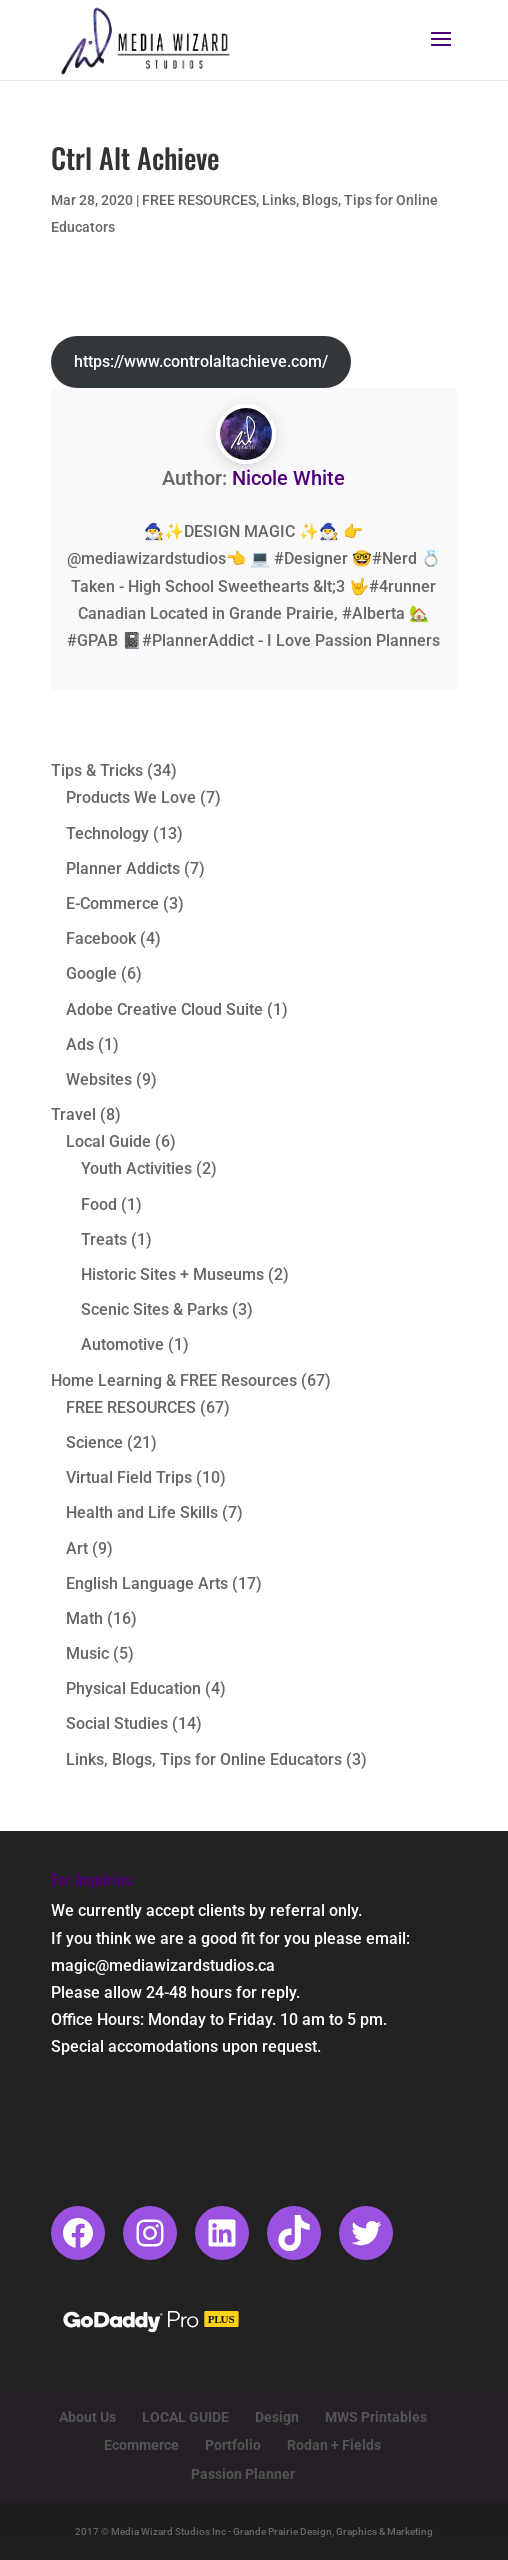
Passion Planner (243, 2474)
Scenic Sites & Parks (154, 1309)
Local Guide (108, 1141)
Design (277, 2417)
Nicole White (288, 478)
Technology (107, 833)
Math (84, 1618)
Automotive (122, 1344)
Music (87, 1653)
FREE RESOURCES (199, 200)
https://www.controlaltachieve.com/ (201, 361)
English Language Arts (147, 1583)
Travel (73, 1114)
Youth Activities (136, 1168)
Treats (104, 1239)
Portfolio (233, 2445)
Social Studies (117, 1723)
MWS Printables (376, 2417)
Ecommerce (141, 2445)
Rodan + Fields (334, 2445)
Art (77, 1548)
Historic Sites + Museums (172, 1274)
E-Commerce (112, 903)
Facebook (101, 938)
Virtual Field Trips (129, 1477)
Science (94, 1442)
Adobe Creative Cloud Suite (164, 1009)
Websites (99, 1079)
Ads (80, 1044)
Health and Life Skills (142, 1512)
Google (91, 973)
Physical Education (133, 1688)
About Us (87, 2417)
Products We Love (131, 797)
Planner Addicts (123, 868)
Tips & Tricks (97, 770)
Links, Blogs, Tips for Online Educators (204, 1759)
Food (99, 1204)
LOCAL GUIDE (185, 2417)
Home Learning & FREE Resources (174, 1380)
